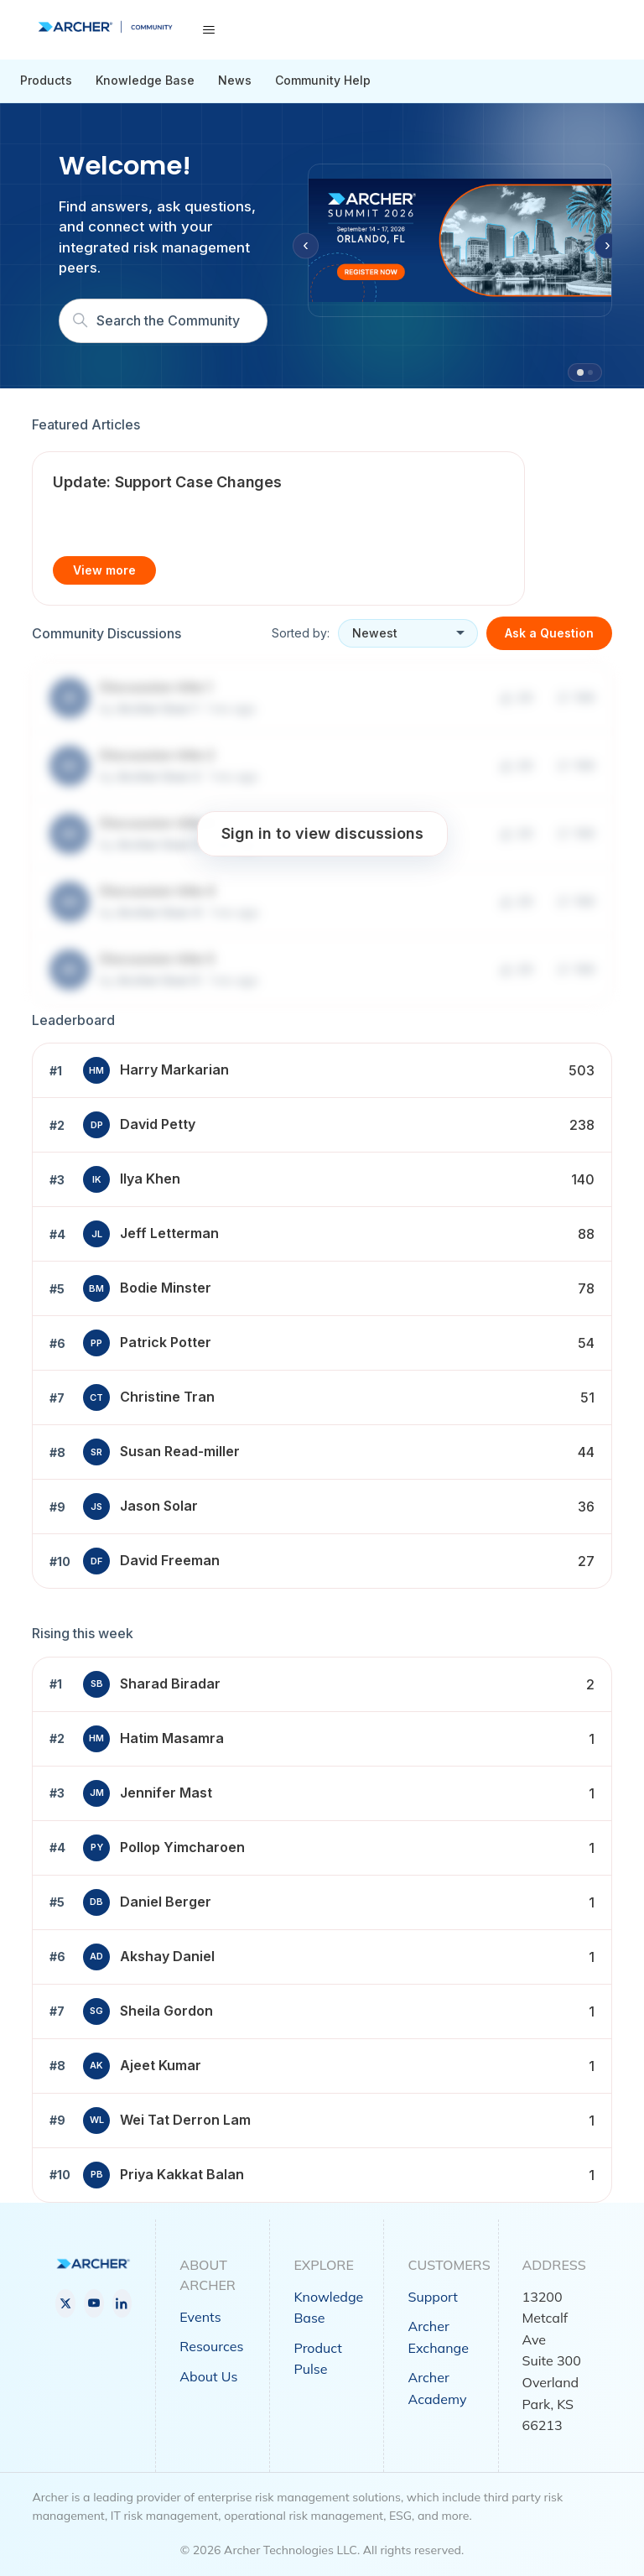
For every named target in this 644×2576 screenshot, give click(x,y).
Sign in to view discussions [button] (322, 833)
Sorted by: (301, 633)
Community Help (323, 80)
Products (46, 80)
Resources (211, 2346)
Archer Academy (437, 2388)
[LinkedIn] (122, 2303)
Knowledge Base (145, 80)
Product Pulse (317, 2358)
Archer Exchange (438, 2337)
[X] (65, 2303)
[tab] (580, 372)
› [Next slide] (607, 245)
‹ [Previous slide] (306, 245)
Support (432, 2296)
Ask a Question (549, 633)
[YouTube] (94, 2303)
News (235, 80)
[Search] (163, 321)
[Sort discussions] (408, 633)
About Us (208, 2376)
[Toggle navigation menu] (208, 30)
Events (200, 2316)
